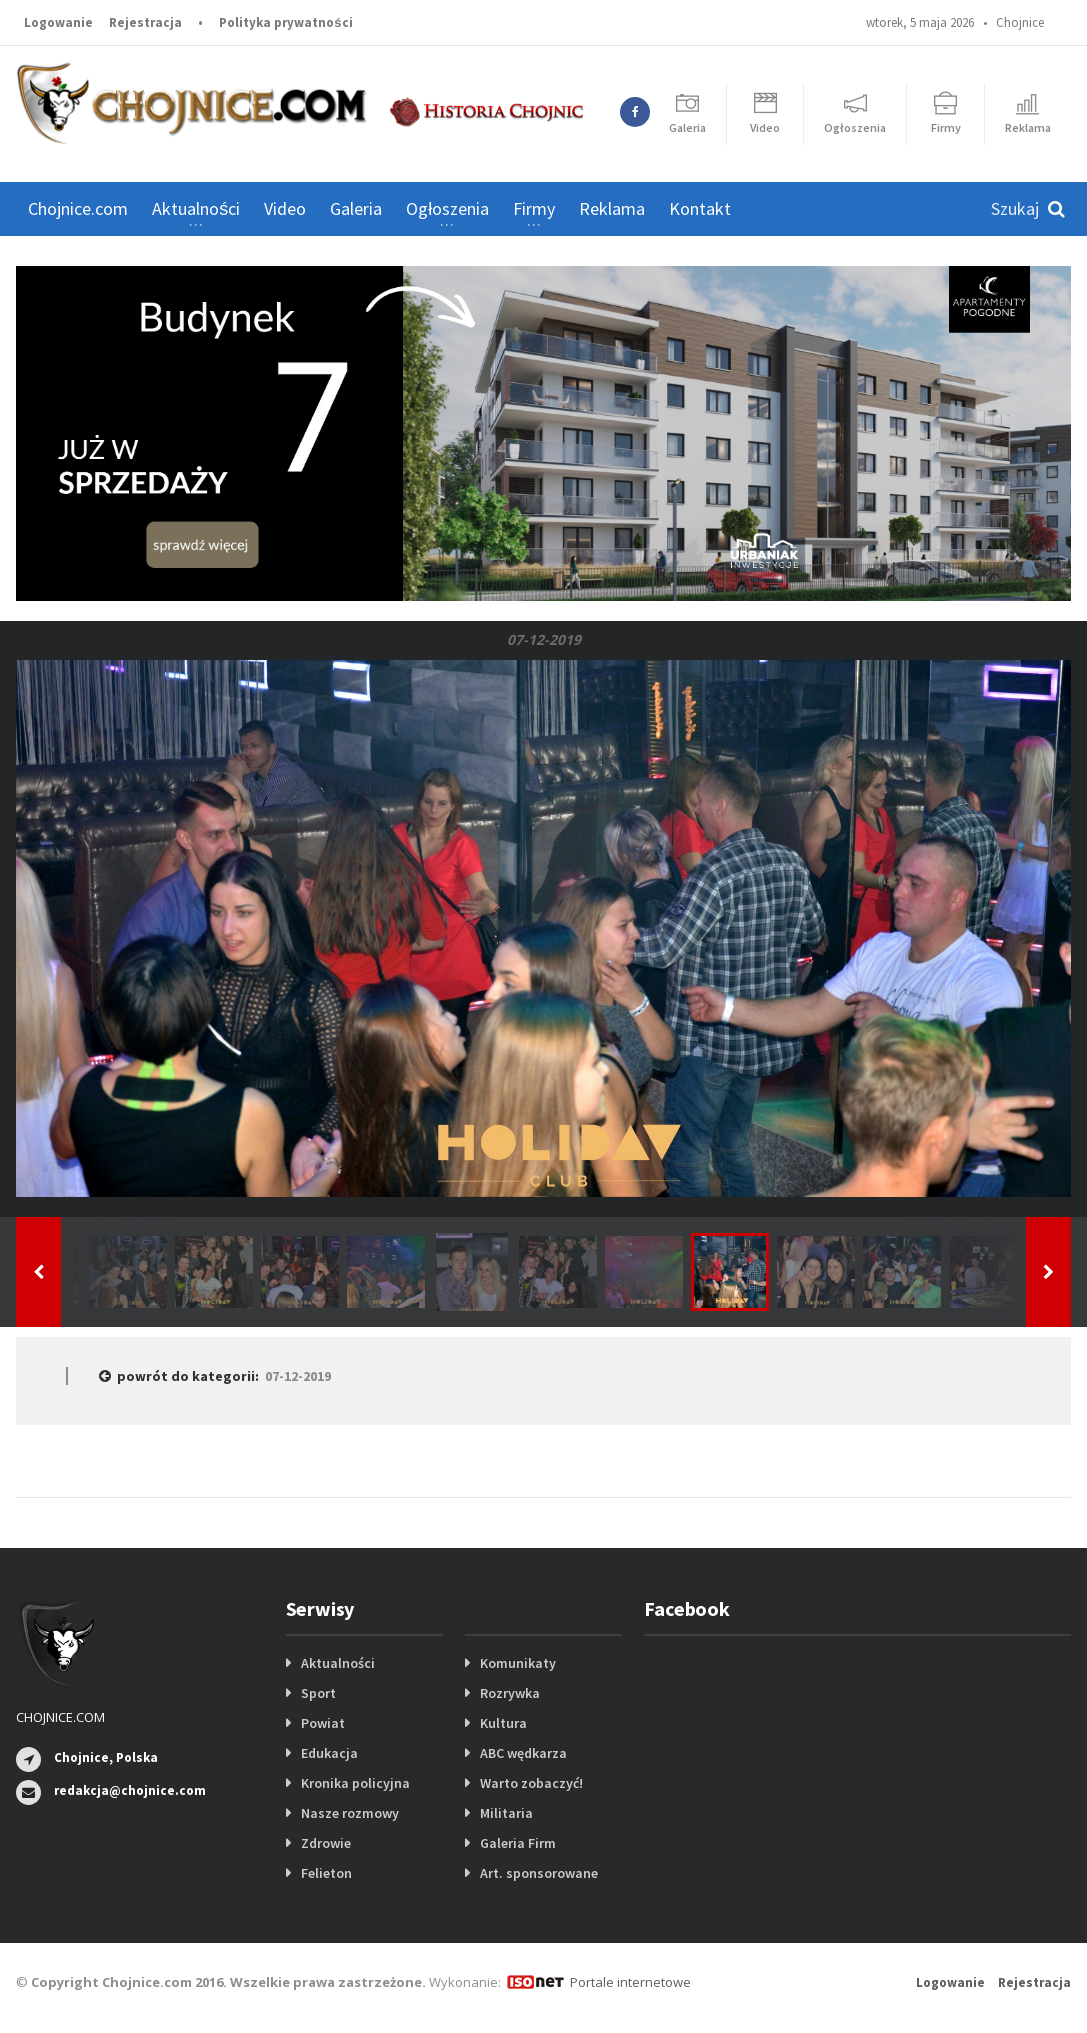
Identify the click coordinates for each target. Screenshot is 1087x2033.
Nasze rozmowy (350, 1813)
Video (285, 208)
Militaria (506, 1813)
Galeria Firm (518, 1843)
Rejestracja (145, 22)
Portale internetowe (630, 1982)
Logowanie (58, 22)
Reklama (612, 208)
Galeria (356, 208)
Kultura (503, 1723)
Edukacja (329, 1753)
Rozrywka (510, 1693)
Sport (318, 1693)
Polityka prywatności (285, 22)
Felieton (326, 1873)
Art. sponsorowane (539, 1873)
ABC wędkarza (523, 1753)
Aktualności (338, 1663)
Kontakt (700, 208)
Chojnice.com (78, 208)
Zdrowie (326, 1843)
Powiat (323, 1723)
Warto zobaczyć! (531, 1783)
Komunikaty (518, 1663)
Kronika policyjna (355, 1783)
